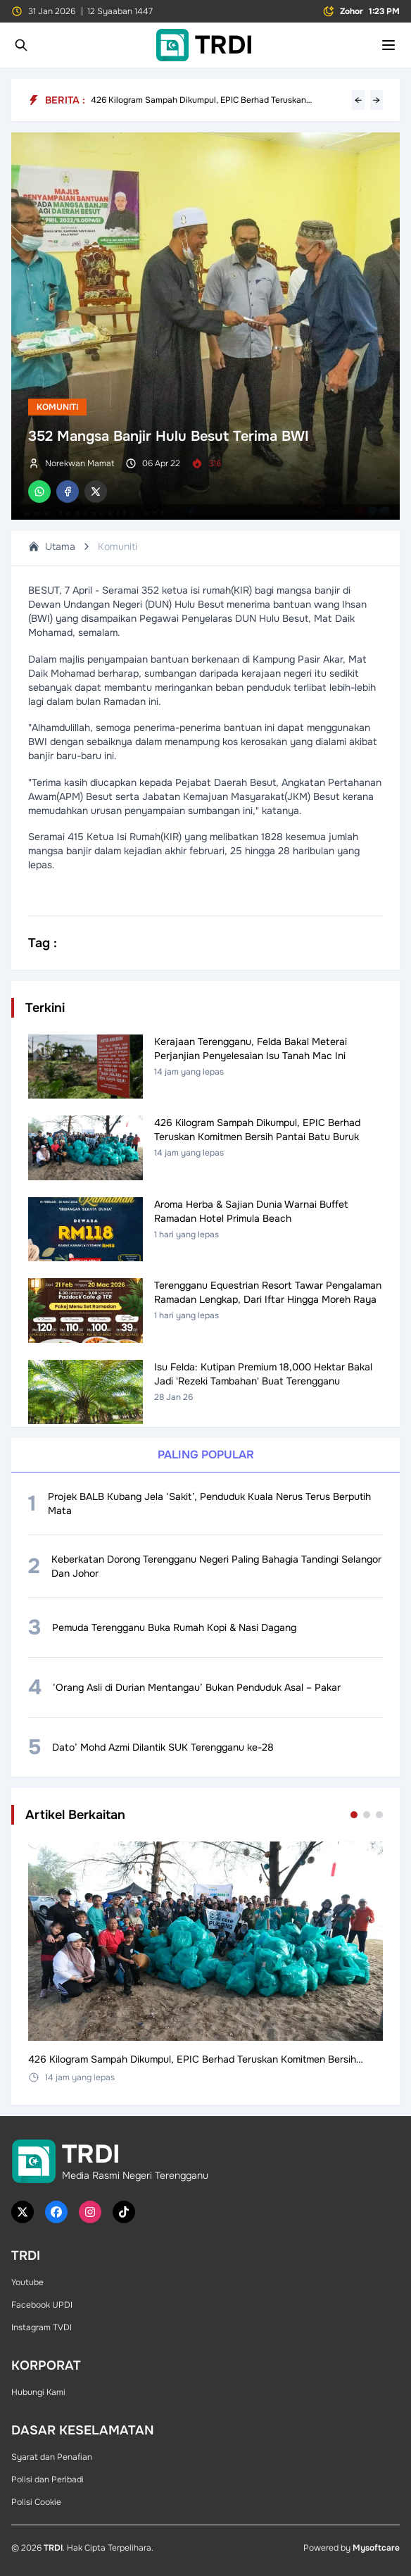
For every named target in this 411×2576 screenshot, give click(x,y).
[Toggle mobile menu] (388, 45)
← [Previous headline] (358, 100)
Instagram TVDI (41, 2327)
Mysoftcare (376, 2547)
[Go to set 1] (354, 1814)
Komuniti (57, 407)
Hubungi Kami (38, 2392)
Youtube (27, 2282)
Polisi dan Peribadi (47, 2479)
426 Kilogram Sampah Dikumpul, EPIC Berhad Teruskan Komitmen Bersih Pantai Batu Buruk (198, 100)
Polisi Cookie (36, 2502)
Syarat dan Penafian (51, 2457)
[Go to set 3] (379, 1814)
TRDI (53, 2547)
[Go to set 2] (366, 1814)
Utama (51, 546)
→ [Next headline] (376, 100)
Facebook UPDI (41, 2305)
